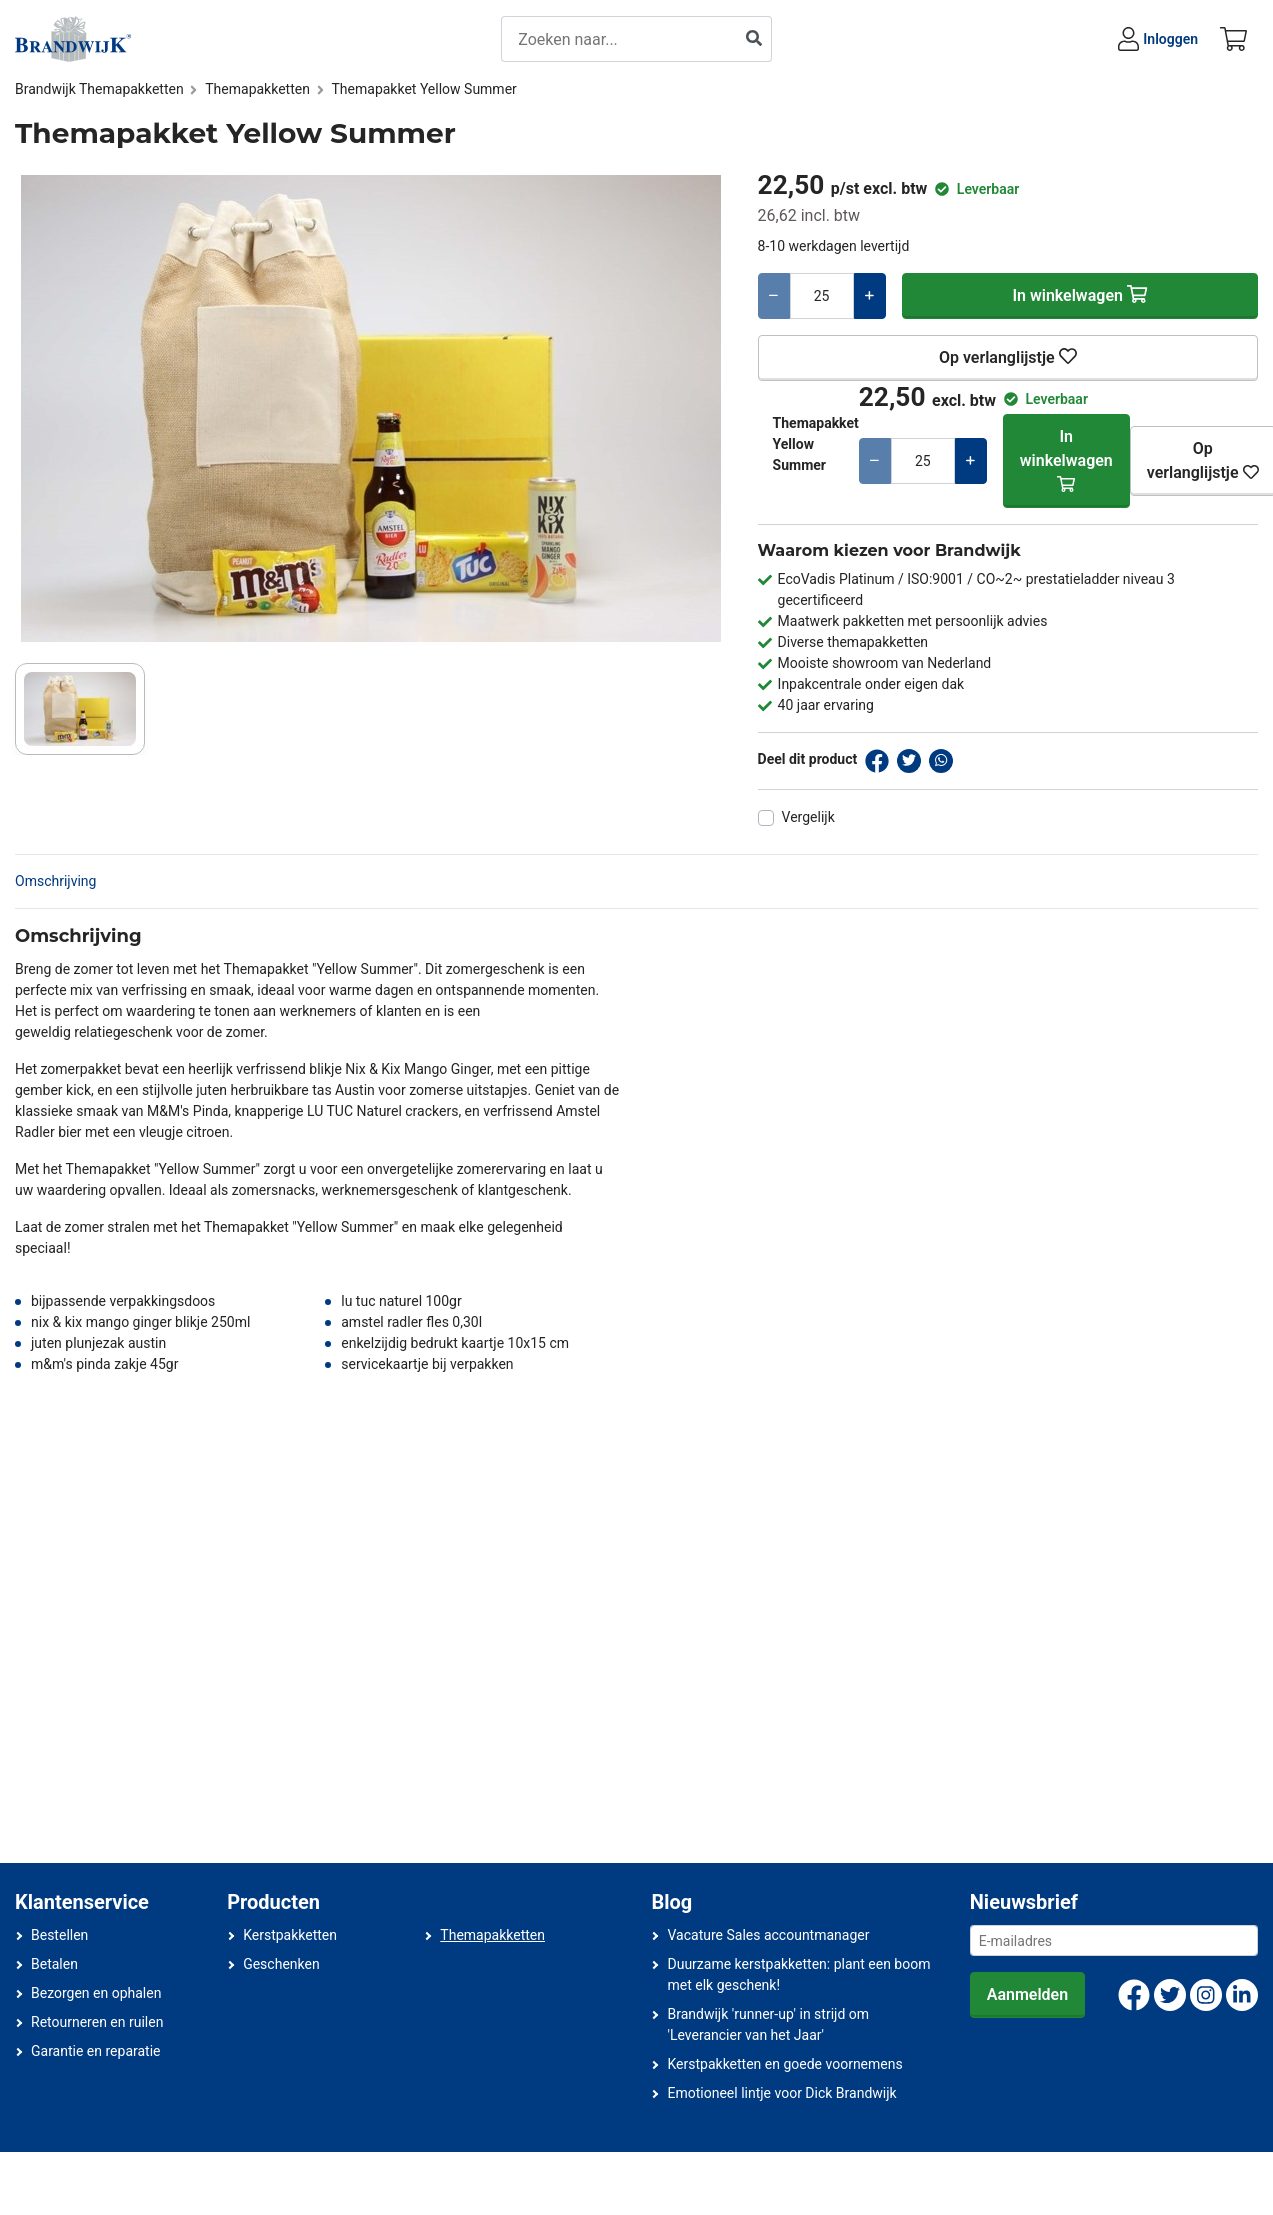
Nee (754, 1125)
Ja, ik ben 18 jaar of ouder (597, 1125)
